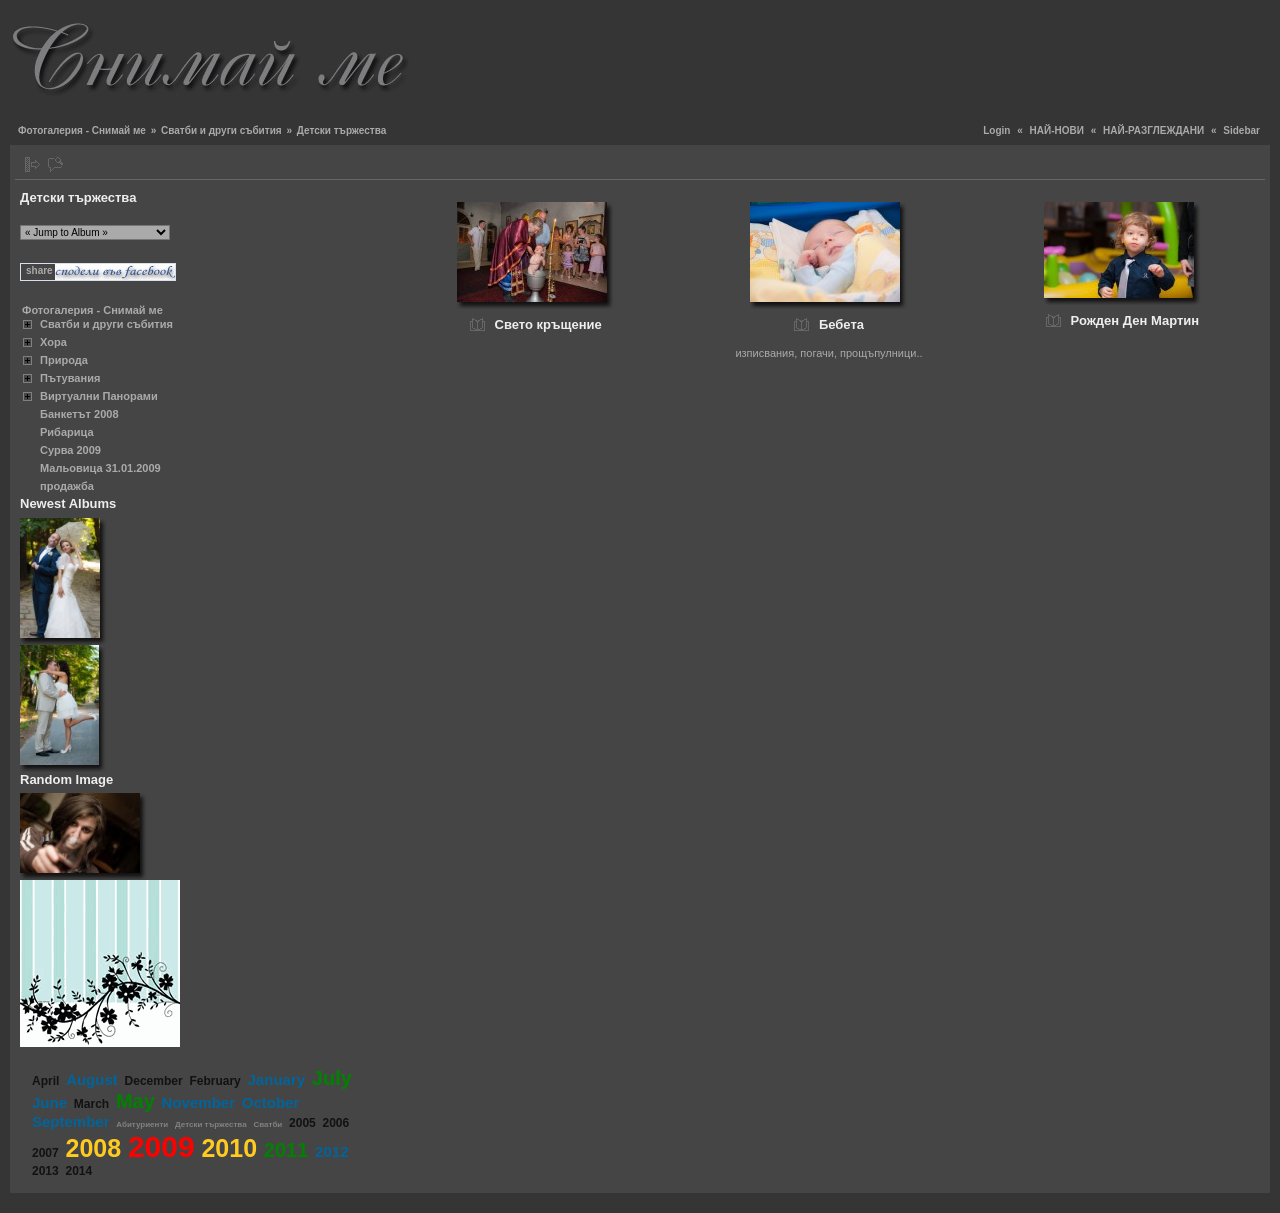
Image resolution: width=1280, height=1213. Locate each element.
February (214, 1081)
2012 (331, 1151)
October (271, 1102)
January (277, 1079)
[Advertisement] (906, 55)
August (92, 1079)
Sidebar (1241, 130)
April (45, 1081)
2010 (229, 1148)
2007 (45, 1153)
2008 (93, 1148)
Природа (64, 360)
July (332, 1078)
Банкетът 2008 (79, 414)
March (91, 1104)
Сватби (267, 1124)
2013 (45, 1171)
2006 (336, 1123)
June (49, 1102)
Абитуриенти (142, 1124)
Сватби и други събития (221, 130)
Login (996, 130)
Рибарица (67, 432)
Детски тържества (211, 1124)
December (154, 1081)
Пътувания (70, 378)
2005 (302, 1123)
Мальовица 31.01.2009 (100, 468)
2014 (78, 1171)
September (71, 1121)
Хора (53, 342)
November (198, 1102)
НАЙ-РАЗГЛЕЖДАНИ (1153, 130)
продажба (67, 486)
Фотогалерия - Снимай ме (82, 130)
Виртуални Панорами (99, 396)
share (39, 270)
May (135, 1101)
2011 (286, 1150)
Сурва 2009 (70, 450)
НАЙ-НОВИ (1057, 130)
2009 (161, 1146)
